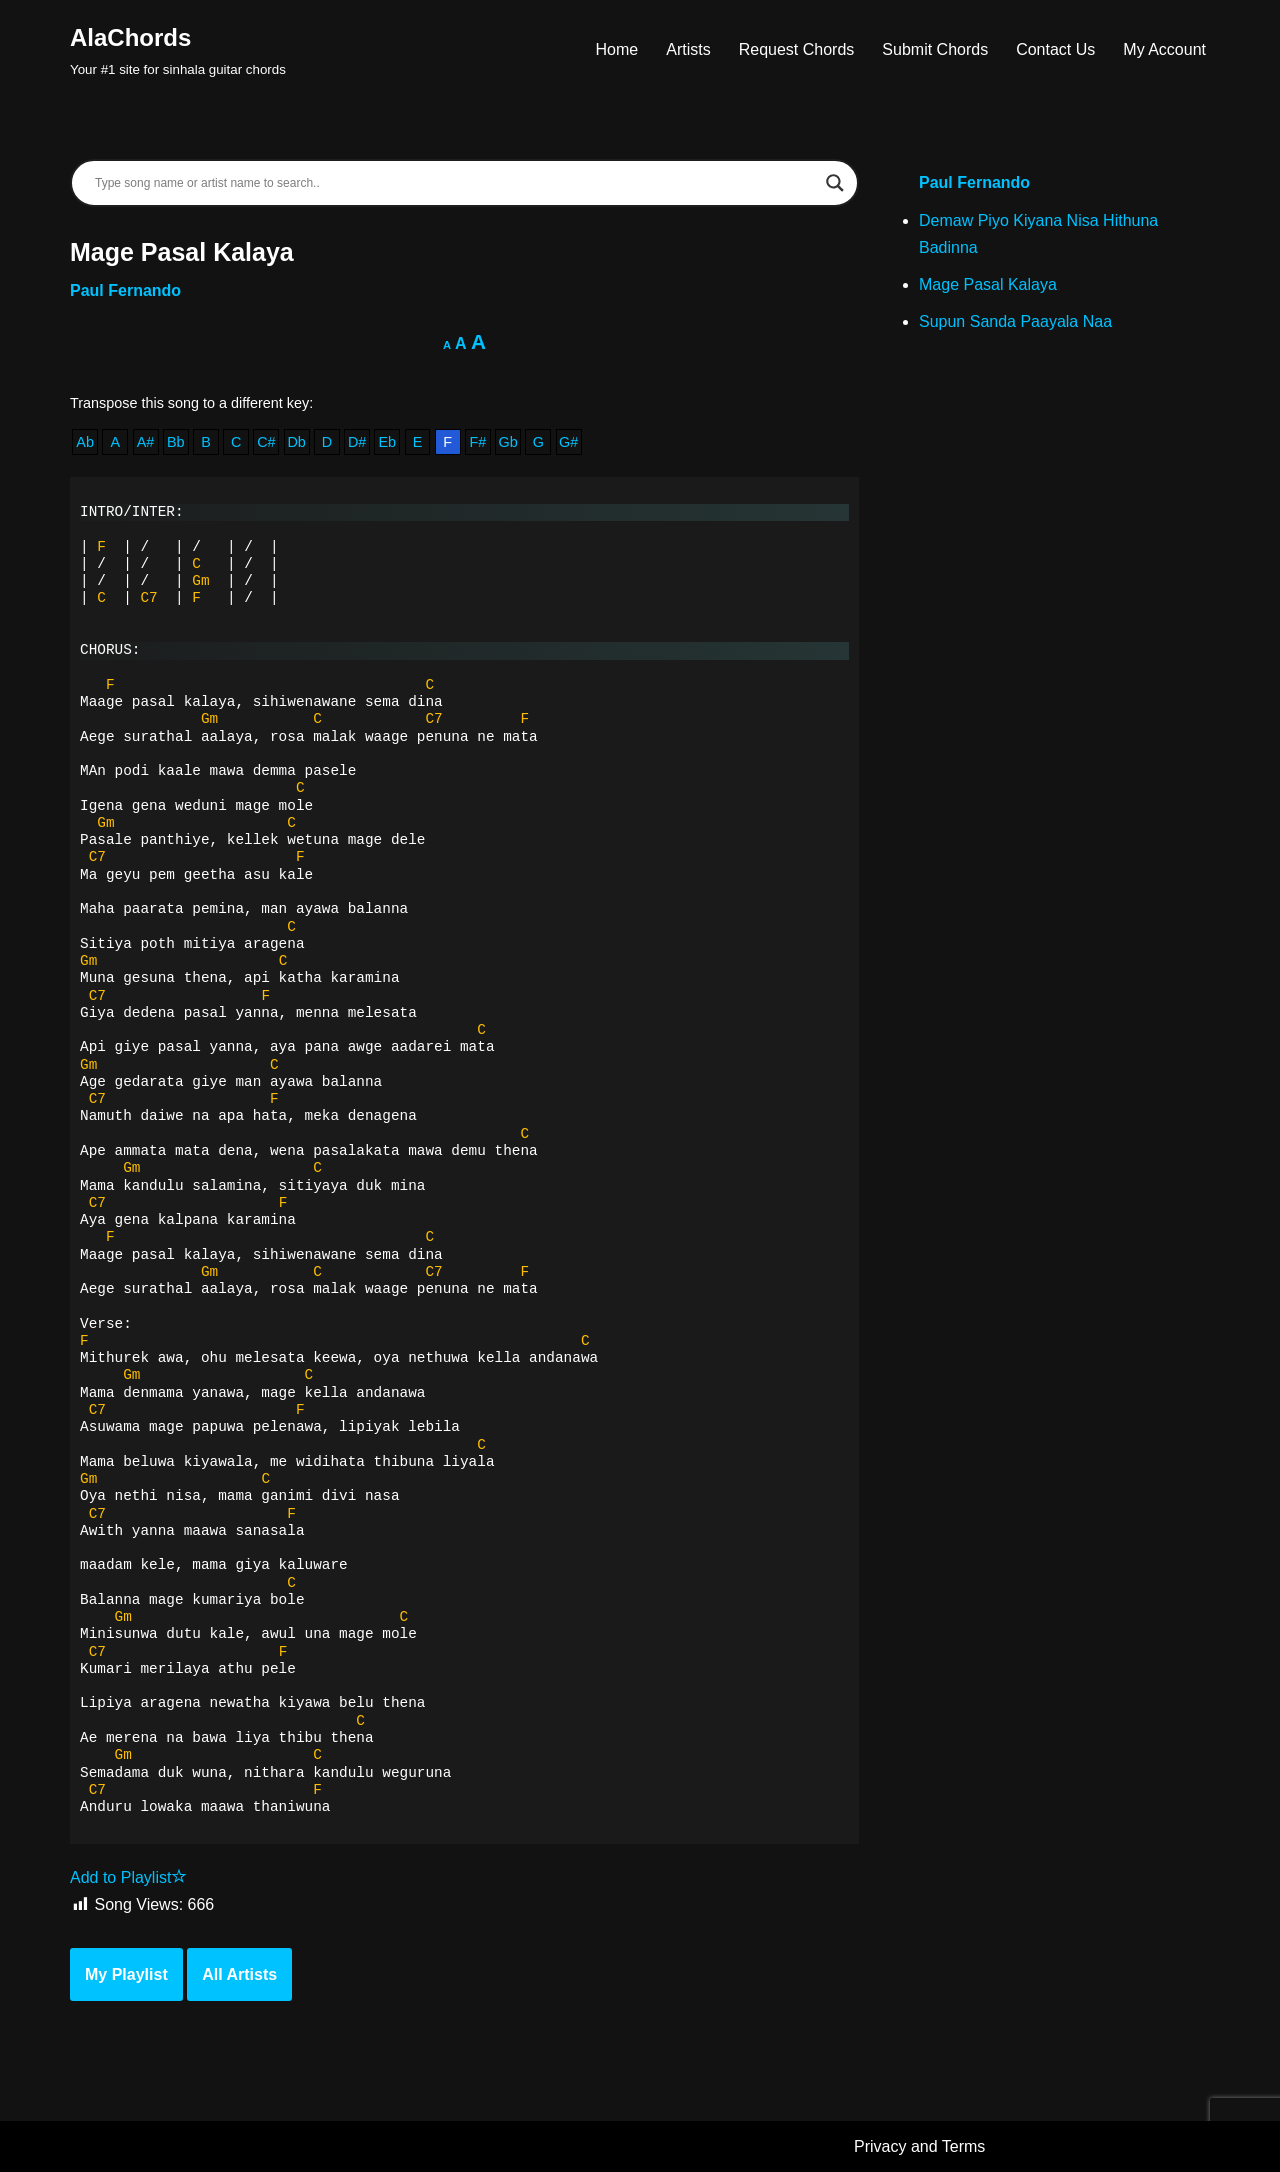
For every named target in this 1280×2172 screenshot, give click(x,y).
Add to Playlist (128, 1877)
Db (296, 442)
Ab (85, 442)
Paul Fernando (125, 290)
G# (568, 442)
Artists (688, 49)
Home (617, 49)
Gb (508, 442)
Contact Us (1055, 49)
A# (146, 442)
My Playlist (126, 1974)
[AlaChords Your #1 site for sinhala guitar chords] (178, 49)
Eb (387, 442)
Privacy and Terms (919, 2146)
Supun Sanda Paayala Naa (1015, 321)
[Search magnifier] (835, 183)
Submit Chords (935, 49)
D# (357, 442)
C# (266, 442)
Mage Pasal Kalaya (988, 284)
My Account (1164, 49)
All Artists (239, 1974)
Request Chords (797, 49)
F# (478, 442)
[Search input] (455, 183)
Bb (176, 442)
